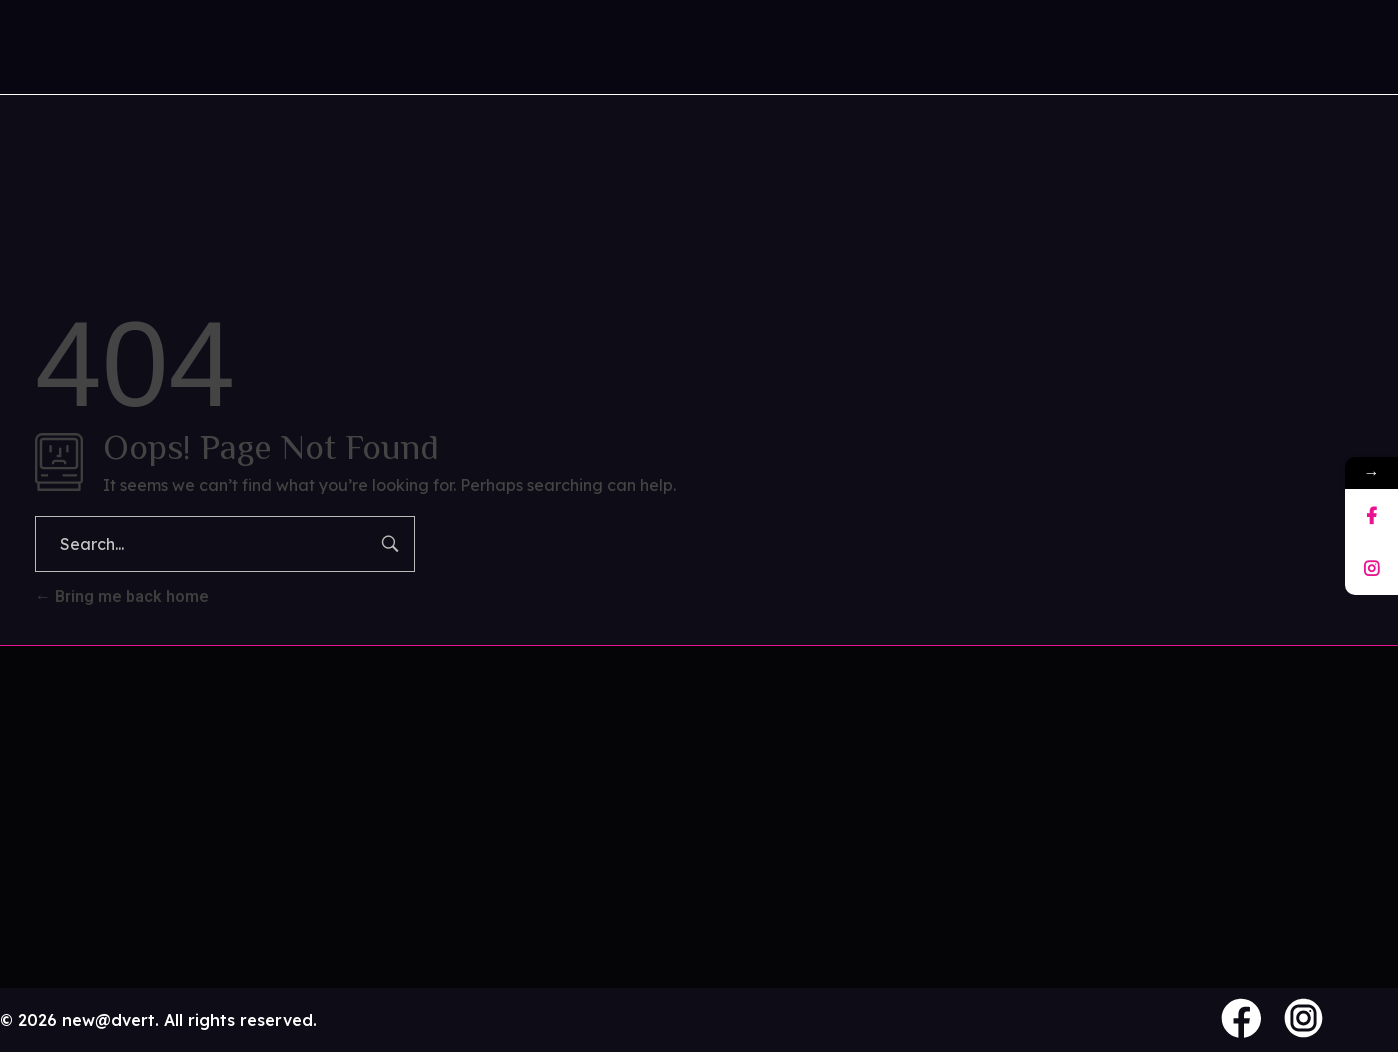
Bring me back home (122, 596)
